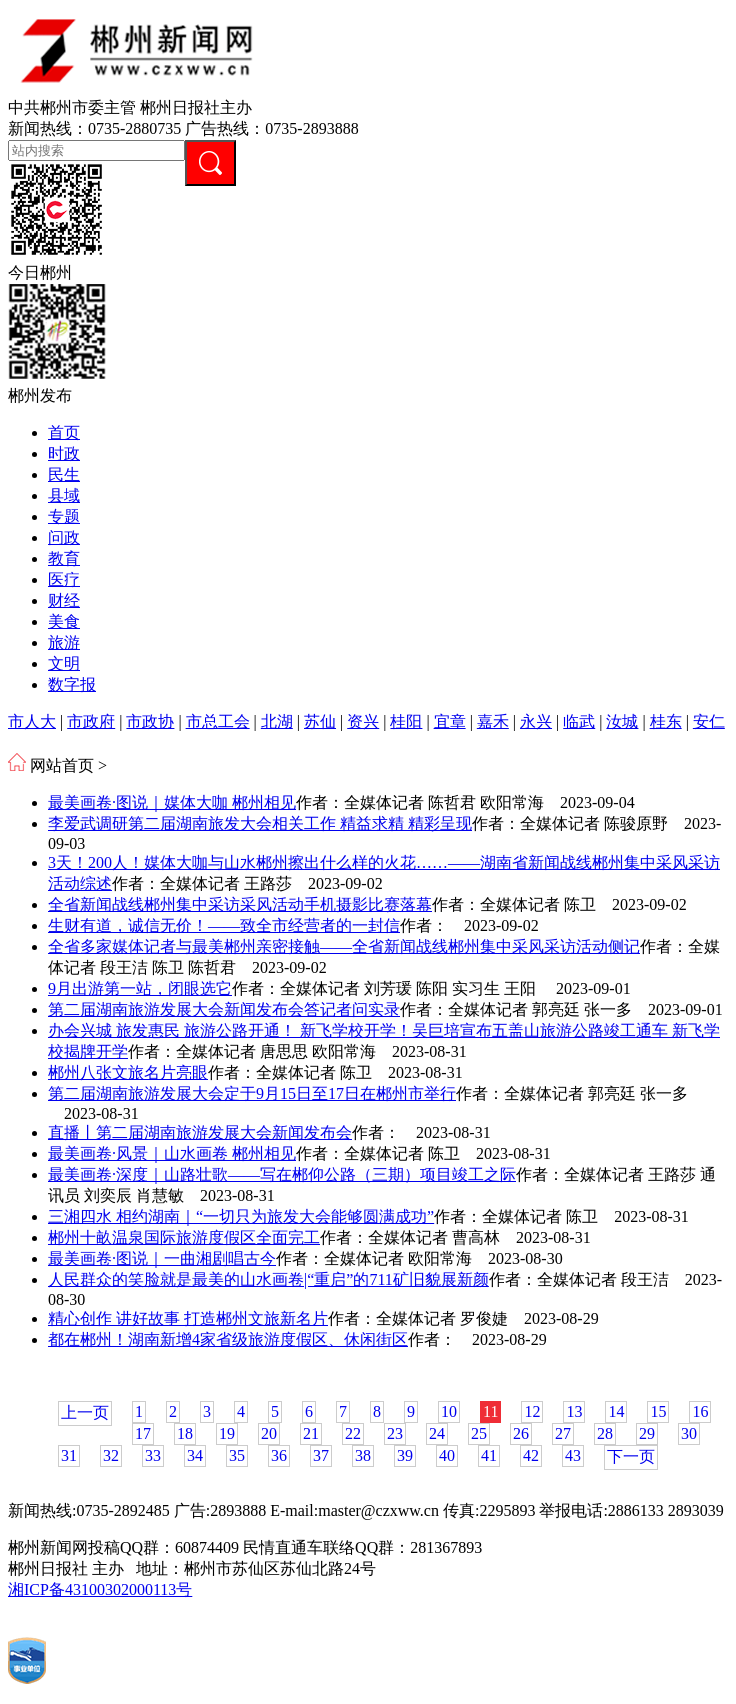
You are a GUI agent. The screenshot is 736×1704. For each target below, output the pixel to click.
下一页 (631, 1456)
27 (563, 1433)
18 (185, 1433)
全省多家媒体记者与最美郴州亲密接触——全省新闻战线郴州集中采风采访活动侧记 (344, 946)
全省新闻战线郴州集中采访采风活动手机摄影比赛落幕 (240, 904)
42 (531, 1455)
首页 (64, 432)
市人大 (32, 721)
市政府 (91, 721)
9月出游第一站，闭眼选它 (140, 988)
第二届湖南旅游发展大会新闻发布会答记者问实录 (224, 1009)
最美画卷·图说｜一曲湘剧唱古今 (162, 1258)
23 (395, 1433)
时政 (64, 453)
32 (111, 1455)
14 (616, 1411)
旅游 (64, 642)
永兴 (536, 721)
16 (700, 1411)
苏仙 (320, 721)
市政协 (150, 721)
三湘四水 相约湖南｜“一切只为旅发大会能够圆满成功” (241, 1216)
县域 (64, 495)
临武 (579, 721)
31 (69, 1455)
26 (521, 1433)
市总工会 (218, 721)
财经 (64, 600)
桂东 (666, 721)
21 (311, 1433)
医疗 (64, 579)
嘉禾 (493, 721)
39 (405, 1455)
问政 (64, 537)
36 (279, 1455)
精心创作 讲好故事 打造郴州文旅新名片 (188, 1318)
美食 (64, 621)
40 (447, 1455)
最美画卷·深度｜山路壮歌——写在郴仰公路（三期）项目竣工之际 (282, 1174)
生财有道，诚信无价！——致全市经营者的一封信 (224, 925)
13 (574, 1411)
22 (353, 1433)
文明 (64, 663)
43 (573, 1455)
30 (689, 1433)
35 (237, 1455)
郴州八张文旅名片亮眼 (128, 1072)
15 (658, 1411)
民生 (64, 474)
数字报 (72, 684)
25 (479, 1433)
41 (489, 1455)
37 (321, 1455)
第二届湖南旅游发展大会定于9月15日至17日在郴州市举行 (252, 1093)
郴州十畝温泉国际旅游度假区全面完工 (184, 1237)
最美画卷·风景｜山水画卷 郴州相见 (172, 1153)
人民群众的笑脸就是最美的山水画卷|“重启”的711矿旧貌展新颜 (268, 1279)
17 (143, 1433)
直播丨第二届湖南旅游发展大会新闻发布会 (200, 1132)
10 (449, 1411)
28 (605, 1433)
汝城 (622, 721)
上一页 (85, 1412)
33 (153, 1455)
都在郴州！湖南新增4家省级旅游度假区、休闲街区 (228, 1339)
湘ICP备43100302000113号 (100, 1589)
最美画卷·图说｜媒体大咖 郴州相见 (172, 802)
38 (363, 1455)
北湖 (277, 721)
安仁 (709, 721)
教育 (64, 558)
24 (437, 1433)
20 (269, 1433)
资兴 (363, 721)
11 (490, 1411)
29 (647, 1433)
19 (227, 1433)
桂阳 (406, 721)
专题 (64, 516)
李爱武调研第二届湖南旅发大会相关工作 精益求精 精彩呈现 (260, 823)
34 (195, 1455)
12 (532, 1411)
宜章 (450, 721)
